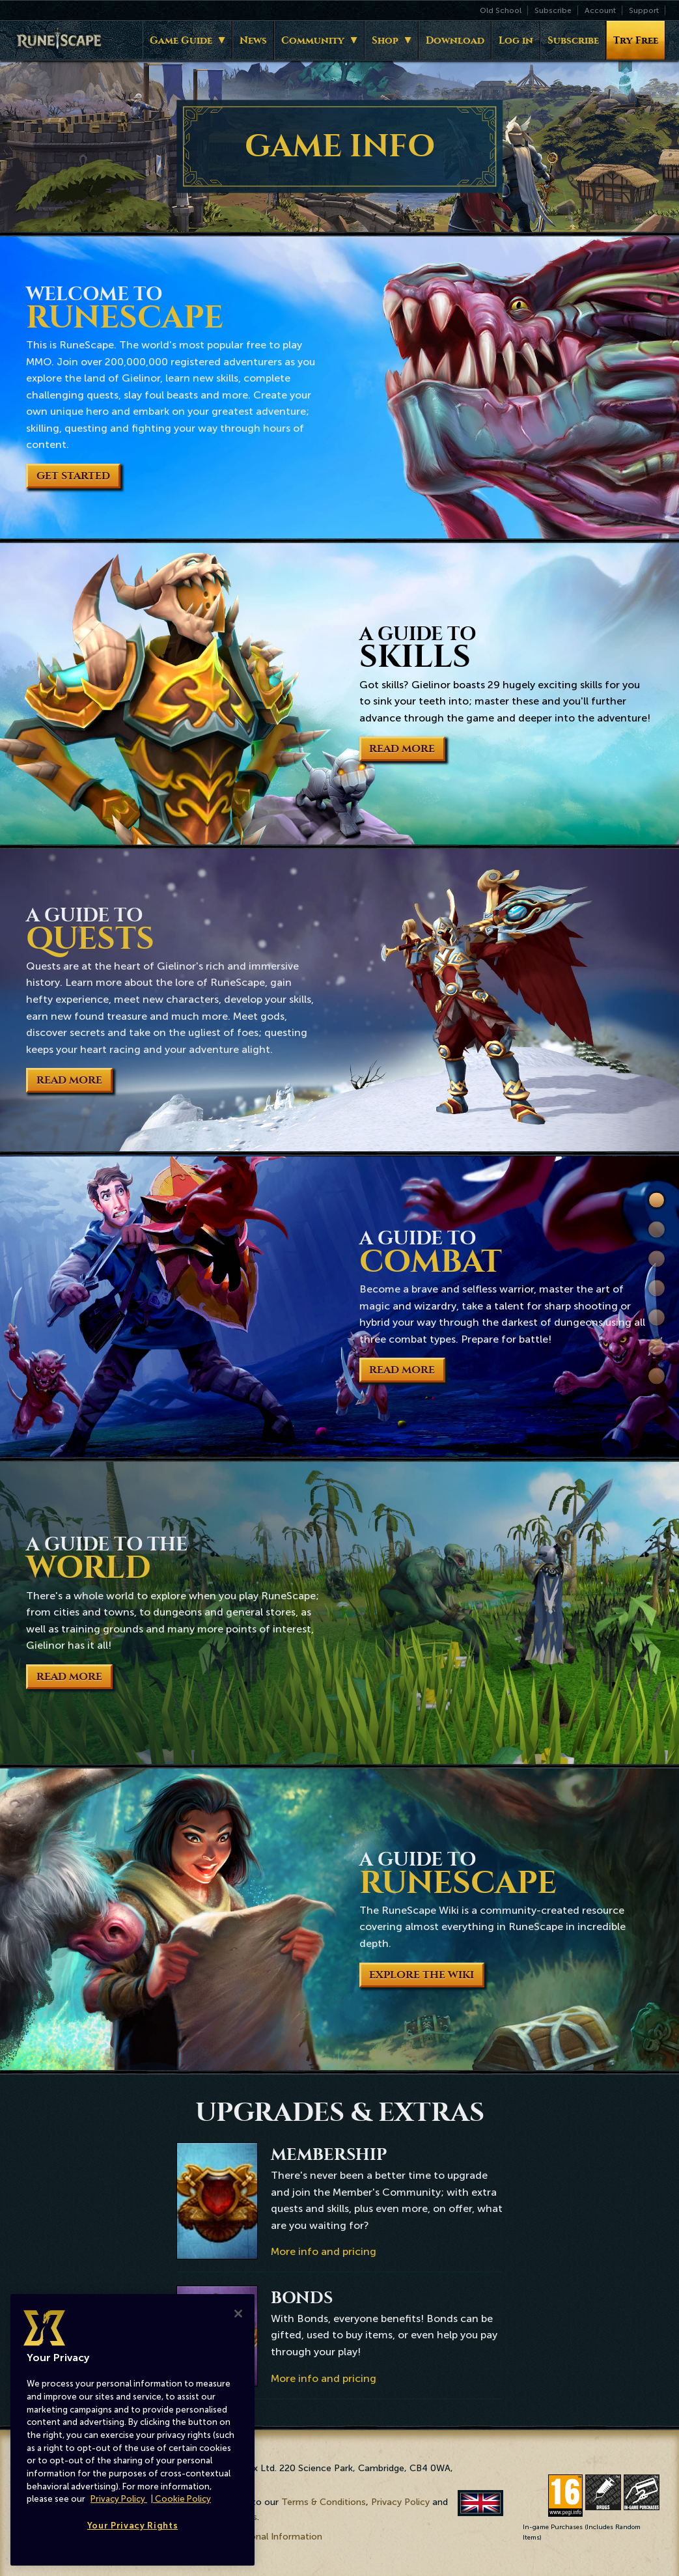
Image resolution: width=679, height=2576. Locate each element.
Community (312, 40)
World (657, 1317)
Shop (385, 40)
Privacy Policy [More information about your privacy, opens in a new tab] (118, 2499)
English (481, 2503)
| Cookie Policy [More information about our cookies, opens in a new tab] (180, 2499)
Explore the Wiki (421, 1974)
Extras (657, 1376)
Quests (657, 1259)
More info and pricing (323, 2251)
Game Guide (181, 40)
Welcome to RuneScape (657, 1201)
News (253, 40)
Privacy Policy (400, 2502)
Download (455, 40)
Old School (500, 10)
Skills (657, 1230)
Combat (657, 1288)
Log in (516, 40)
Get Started (73, 476)
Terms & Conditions (323, 2502)
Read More (402, 748)
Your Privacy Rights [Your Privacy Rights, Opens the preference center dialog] (132, 2525)
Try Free (635, 40)
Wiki (657, 1347)
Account (600, 10)
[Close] (238, 2313)
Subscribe (553, 10)
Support (644, 10)
